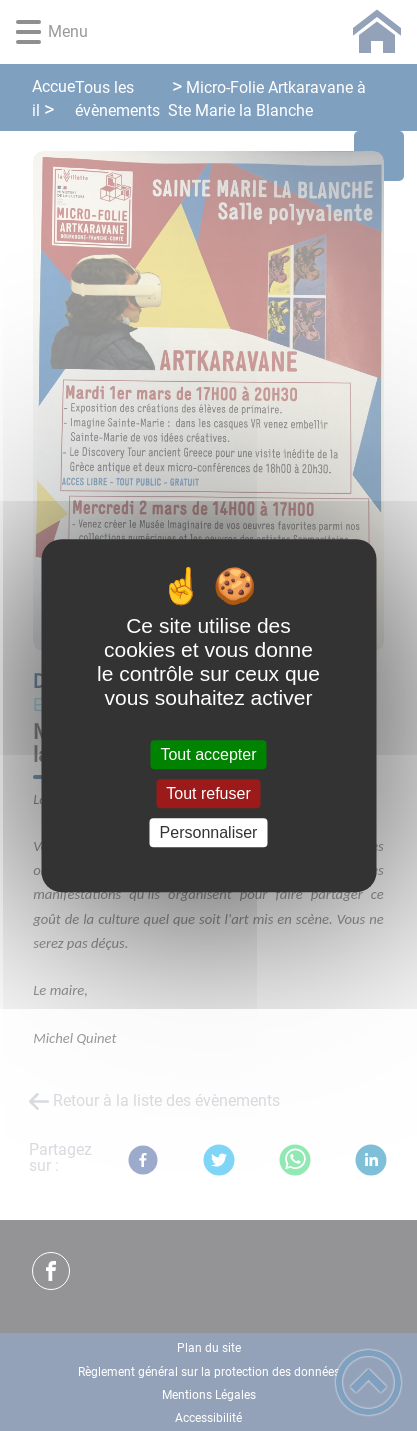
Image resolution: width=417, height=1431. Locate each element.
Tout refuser (208, 793)
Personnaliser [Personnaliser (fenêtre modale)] (209, 832)
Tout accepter (208, 754)
